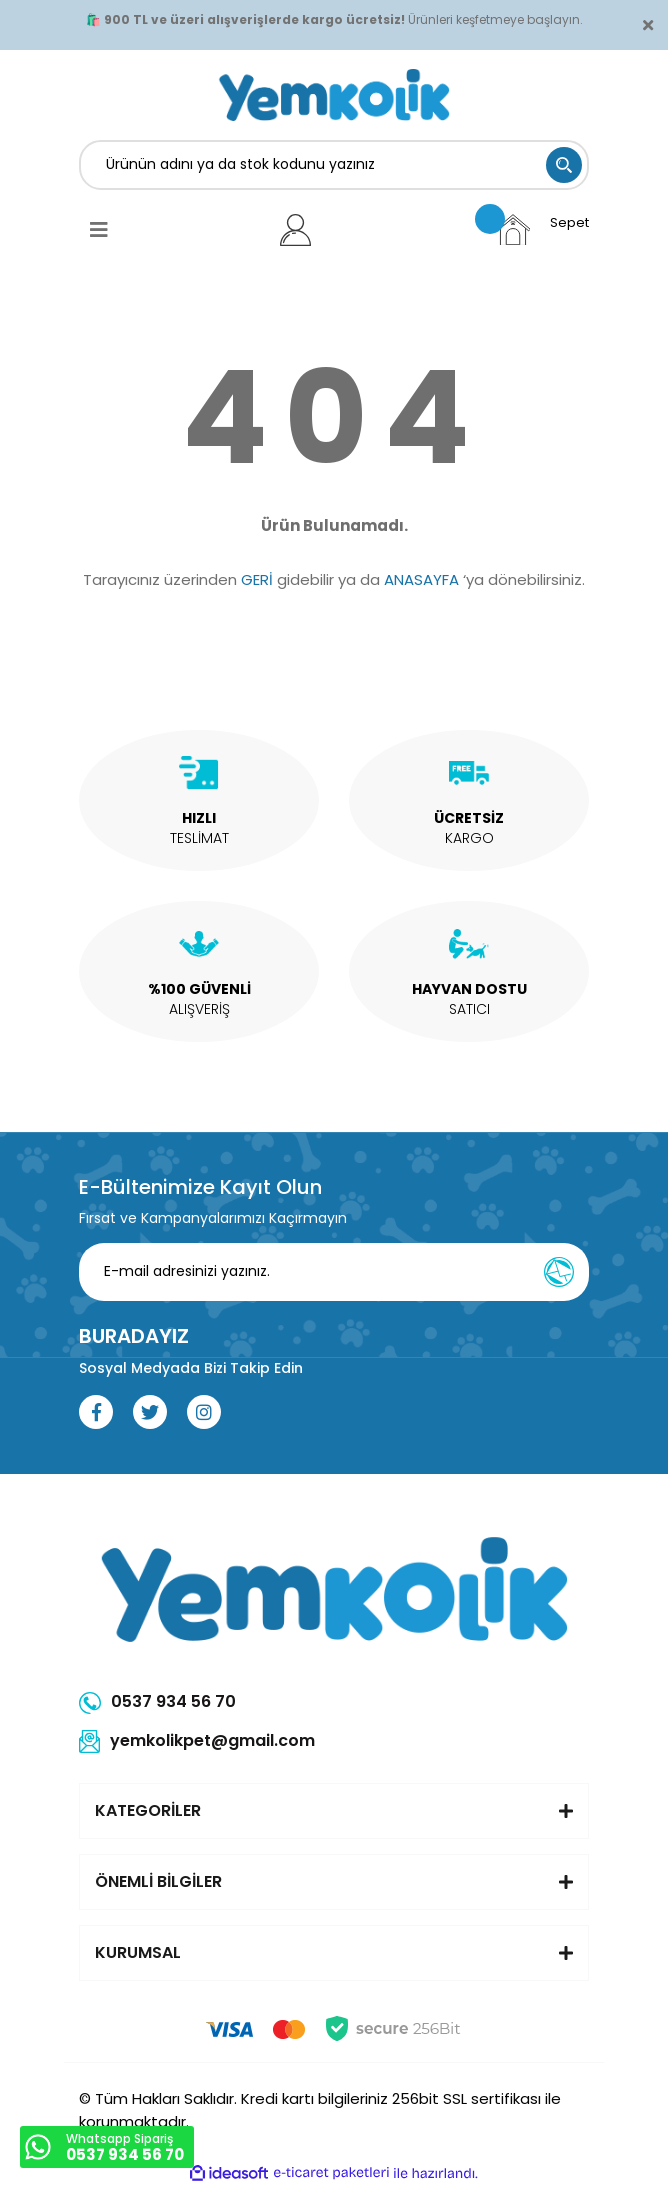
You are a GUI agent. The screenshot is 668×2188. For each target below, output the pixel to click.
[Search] (334, 165)
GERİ (257, 579)
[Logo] (334, 95)
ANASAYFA (421, 579)
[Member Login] (295, 230)
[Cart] (542, 229)
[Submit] (559, 1272)
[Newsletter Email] (334, 1272)
